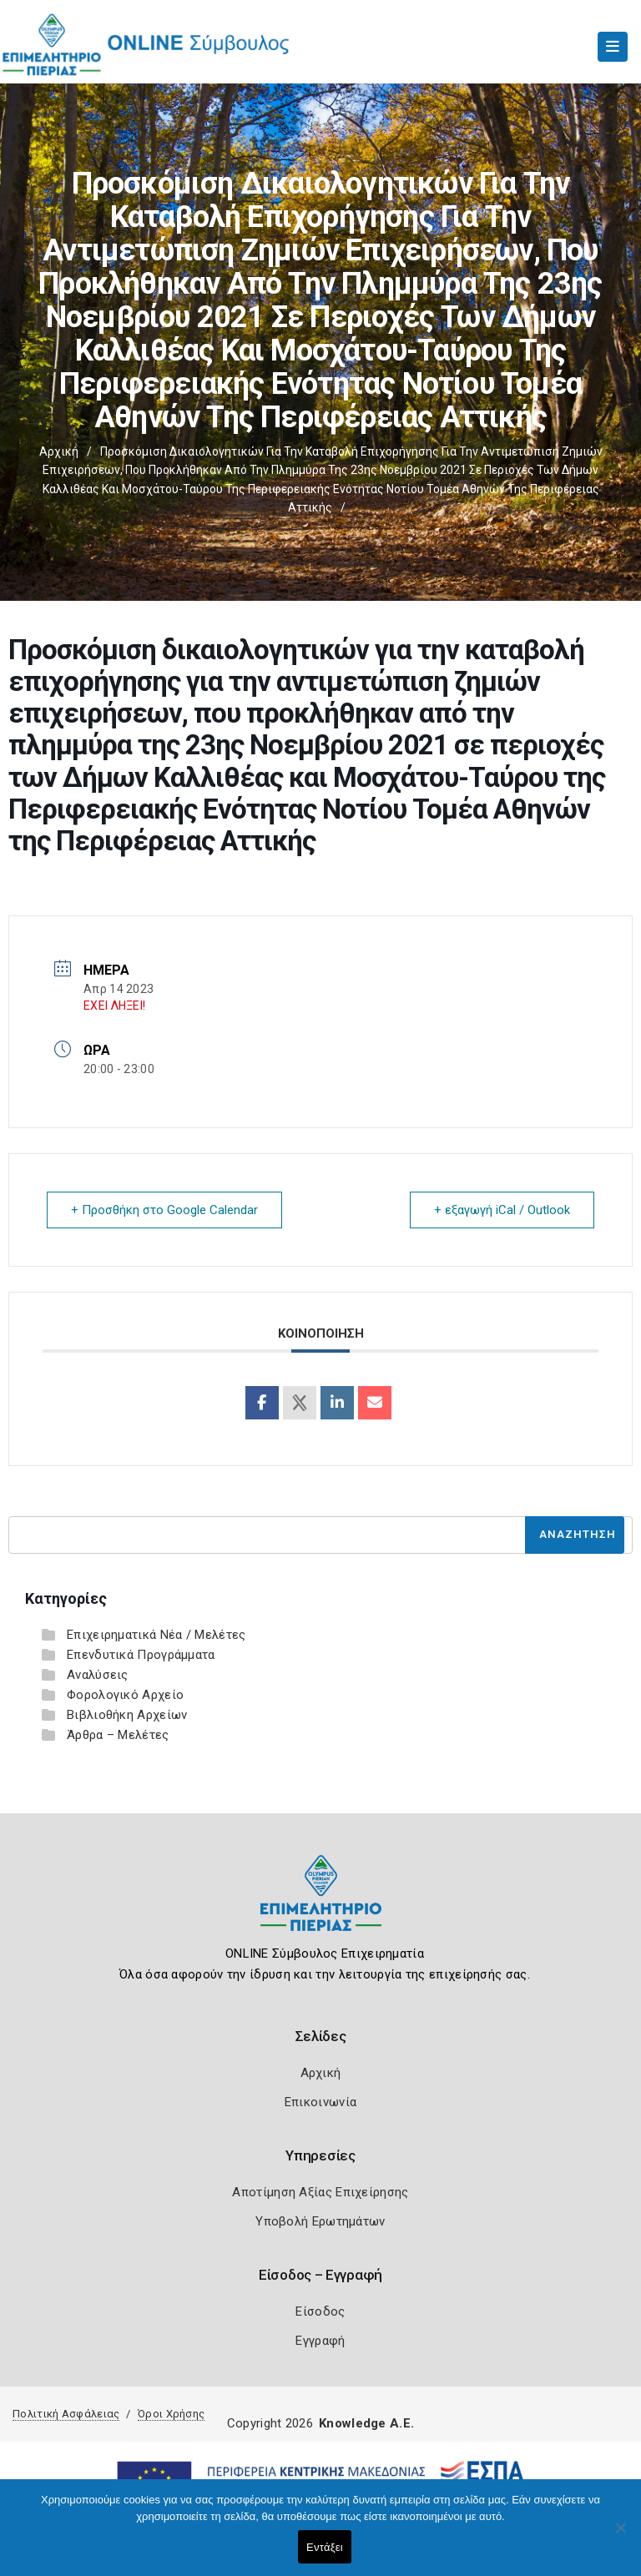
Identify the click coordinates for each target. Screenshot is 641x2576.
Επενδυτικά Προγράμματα (141, 1654)
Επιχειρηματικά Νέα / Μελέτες (156, 1634)
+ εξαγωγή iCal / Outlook (502, 1209)
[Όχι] (620, 2536)
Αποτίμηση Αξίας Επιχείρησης (320, 2192)
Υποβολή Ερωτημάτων (320, 2221)
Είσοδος (320, 2311)
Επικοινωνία (320, 2102)
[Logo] (320, 1905)
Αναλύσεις (98, 1674)
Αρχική (58, 451)
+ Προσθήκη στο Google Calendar (164, 1209)
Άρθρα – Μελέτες (118, 1734)
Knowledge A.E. (366, 2423)
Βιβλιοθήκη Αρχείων (127, 1714)
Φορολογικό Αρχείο (125, 1694)
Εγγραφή (320, 2340)
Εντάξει (324, 2547)
